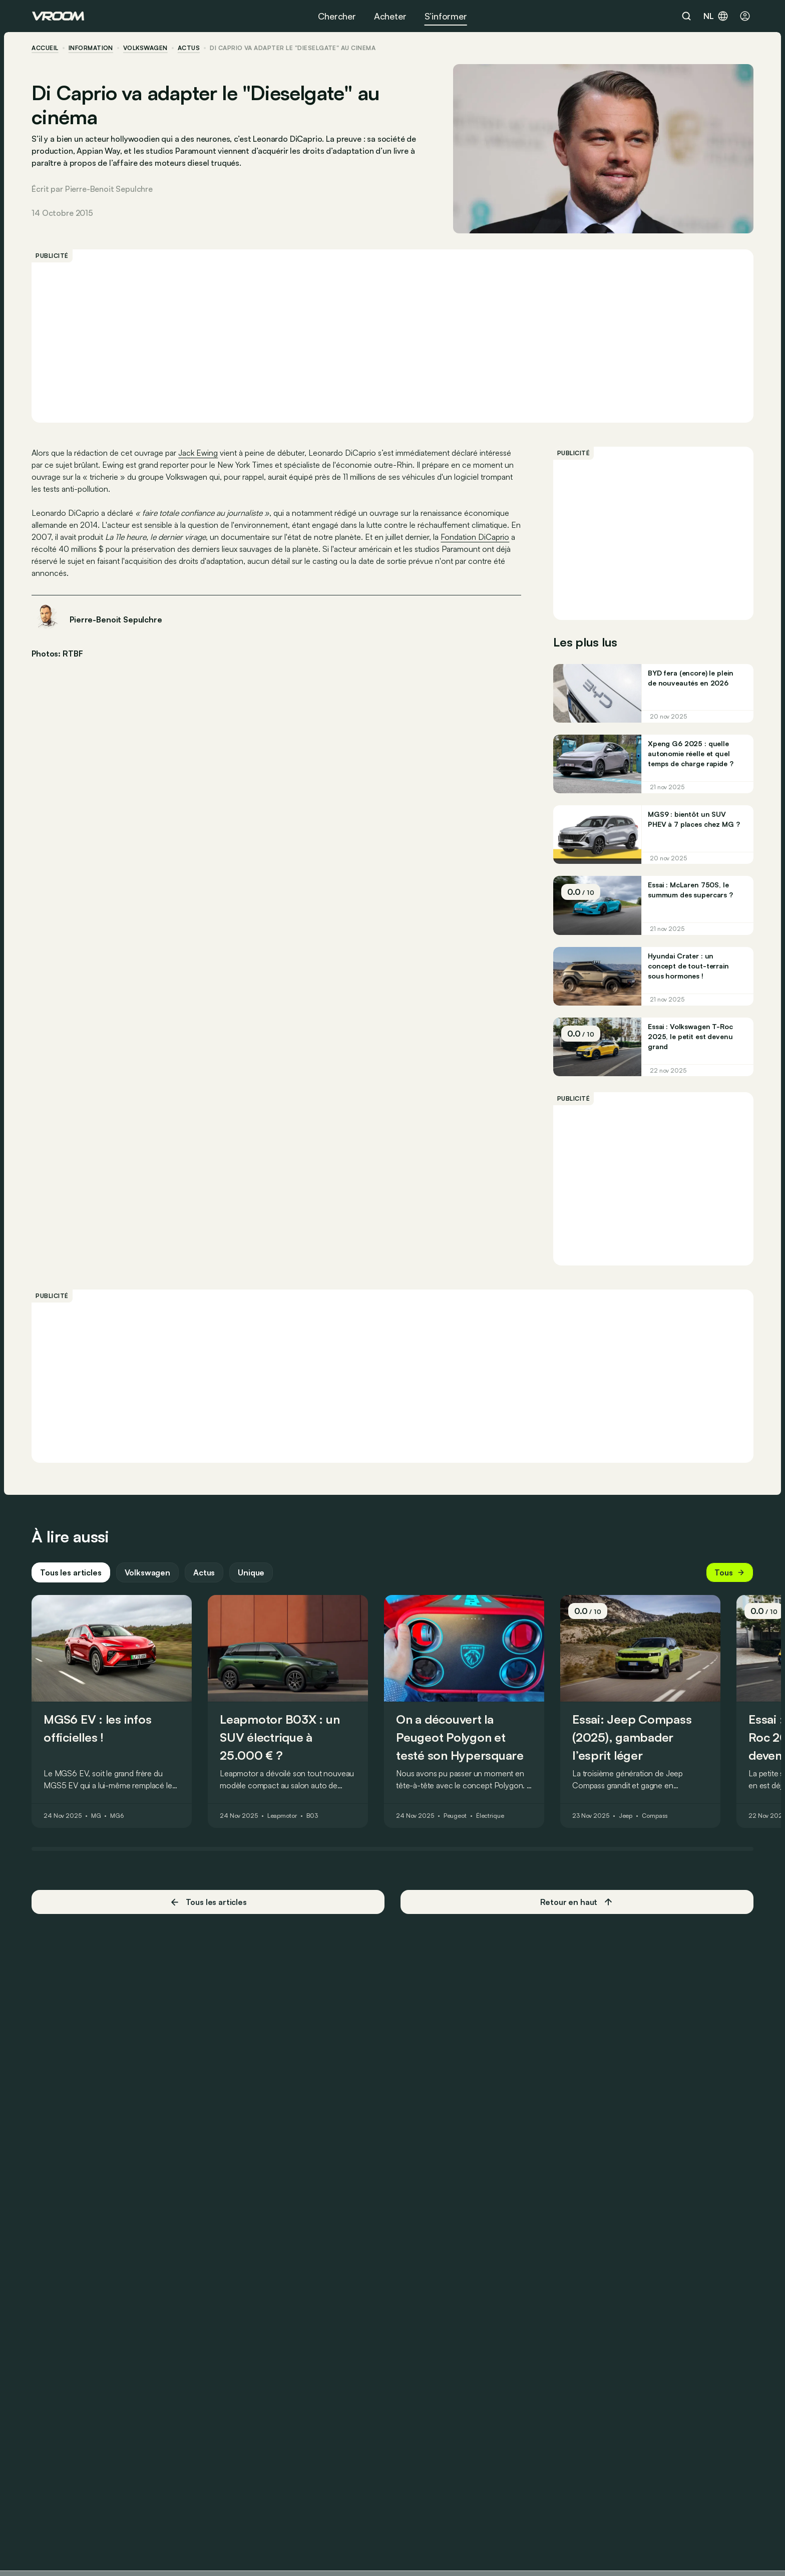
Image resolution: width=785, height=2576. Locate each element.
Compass (655, 1817)
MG (97, 1817)
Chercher (337, 16)
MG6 (117, 1817)
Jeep (626, 1817)
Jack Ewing (198, 453)
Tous (729, 1573)
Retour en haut (576, 1903)
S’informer (446, 16)
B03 (313, 1817)
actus (189, 48)
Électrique (491, 1817)
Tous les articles (71, 1573)
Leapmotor (282, 1817)
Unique (251, 1573)
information (91, 48)
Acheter (390, 16)
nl (716, 16)
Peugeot (455, 1817)
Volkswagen (146, 48)
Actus (204, 1573)
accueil (45, 48)
